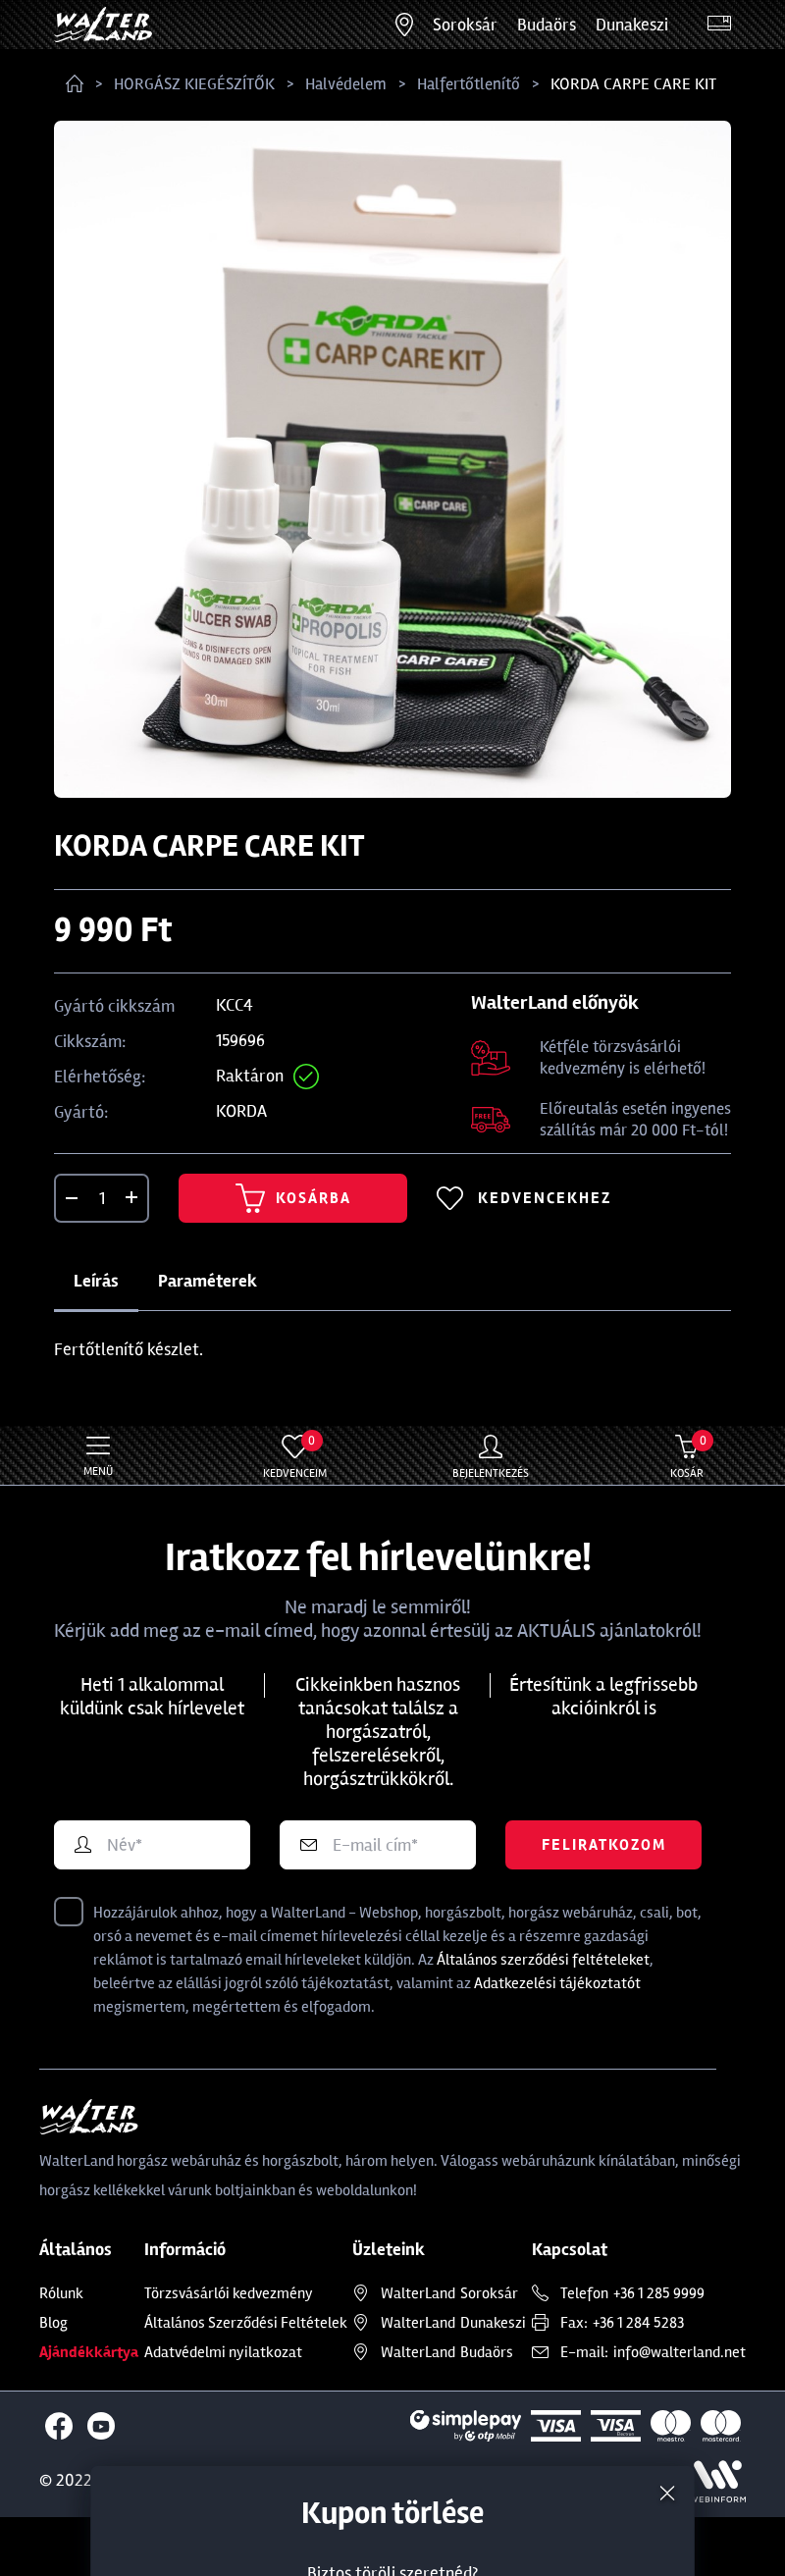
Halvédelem (346, 84)
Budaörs (546, 24)
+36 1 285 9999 (659, 2293)
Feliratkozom (604, 1845)
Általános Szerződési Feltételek (245, 2323)
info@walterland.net (679, 2352)
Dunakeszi (632, 24)
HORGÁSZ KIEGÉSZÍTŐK (194, 84)
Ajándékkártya (88, 2352)
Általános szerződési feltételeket (543, 1960)
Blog (53, 2323)
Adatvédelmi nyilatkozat (223, 2352)
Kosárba (293, 1198)
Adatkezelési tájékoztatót (557, 1983)
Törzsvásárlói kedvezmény (228, 2293)
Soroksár (465, 24)
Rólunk (61, 2293)
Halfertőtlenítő (468, 84)
